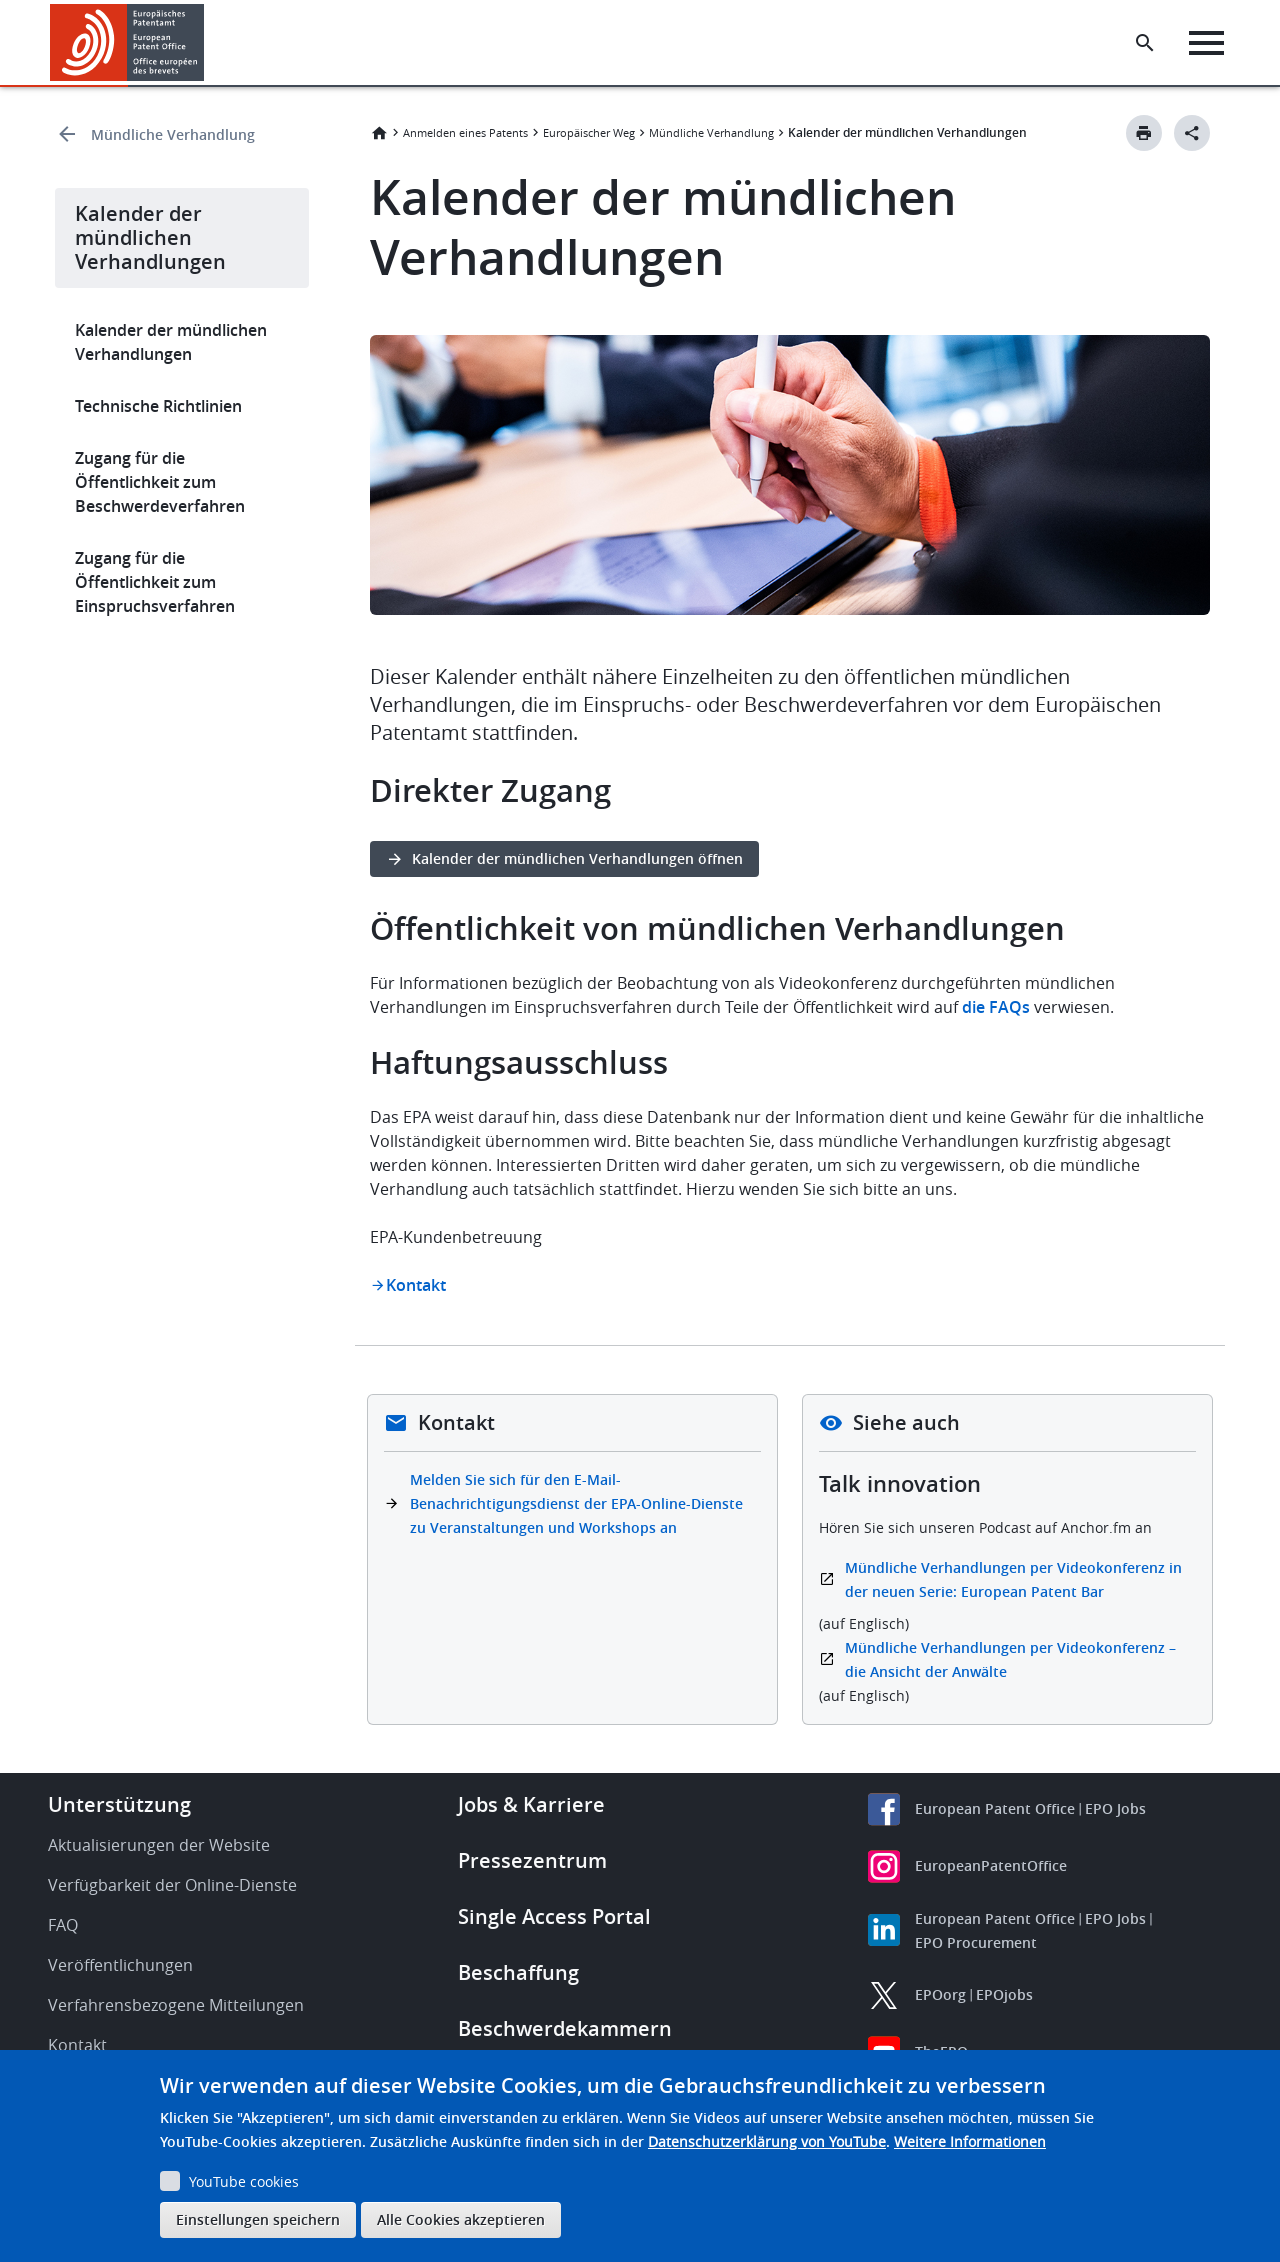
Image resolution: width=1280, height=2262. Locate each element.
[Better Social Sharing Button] (1192, 133)
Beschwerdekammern (565, 2028)
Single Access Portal (554, 1916)
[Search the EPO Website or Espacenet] (1145, 43)
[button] (207, 43)
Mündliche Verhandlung (173, 134)
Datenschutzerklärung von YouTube (767, 2141)
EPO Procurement (976, 1942)
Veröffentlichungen (120, 1965)
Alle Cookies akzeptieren (461, 2219)
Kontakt (416, 1285)
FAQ (63, 1925)
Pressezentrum (532, 1860)
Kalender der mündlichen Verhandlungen (171, 342)
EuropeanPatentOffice (991, 1865)
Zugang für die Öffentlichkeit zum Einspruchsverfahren (155, 582)
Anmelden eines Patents (465, 132)
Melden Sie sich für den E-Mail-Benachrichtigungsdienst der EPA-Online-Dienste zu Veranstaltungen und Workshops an (576, 1503)
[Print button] (1144, 133)
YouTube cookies (244, 2181)
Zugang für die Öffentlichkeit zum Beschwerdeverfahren (160, 482)
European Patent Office (995, 1808)
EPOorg (940, 1994)
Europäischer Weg (589, 132)
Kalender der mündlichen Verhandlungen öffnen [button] (577, 858)
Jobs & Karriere (531, 1804)
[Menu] (1206, 43)
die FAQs (994, 1007)
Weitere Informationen (970, 2141)
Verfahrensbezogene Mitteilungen (176, 2005)
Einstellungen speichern (258, 2219)
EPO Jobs (1115, 1808)
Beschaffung (518, 1972)
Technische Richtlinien (158, 406)
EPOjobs (1004, 1994)
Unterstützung (119, 1804)
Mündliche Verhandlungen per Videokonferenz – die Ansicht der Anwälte (1010, 1659)
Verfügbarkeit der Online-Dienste (172, 1885)
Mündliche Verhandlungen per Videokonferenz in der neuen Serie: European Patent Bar (1013, 1579)
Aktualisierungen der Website (159, 1845)
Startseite (379, 133)
